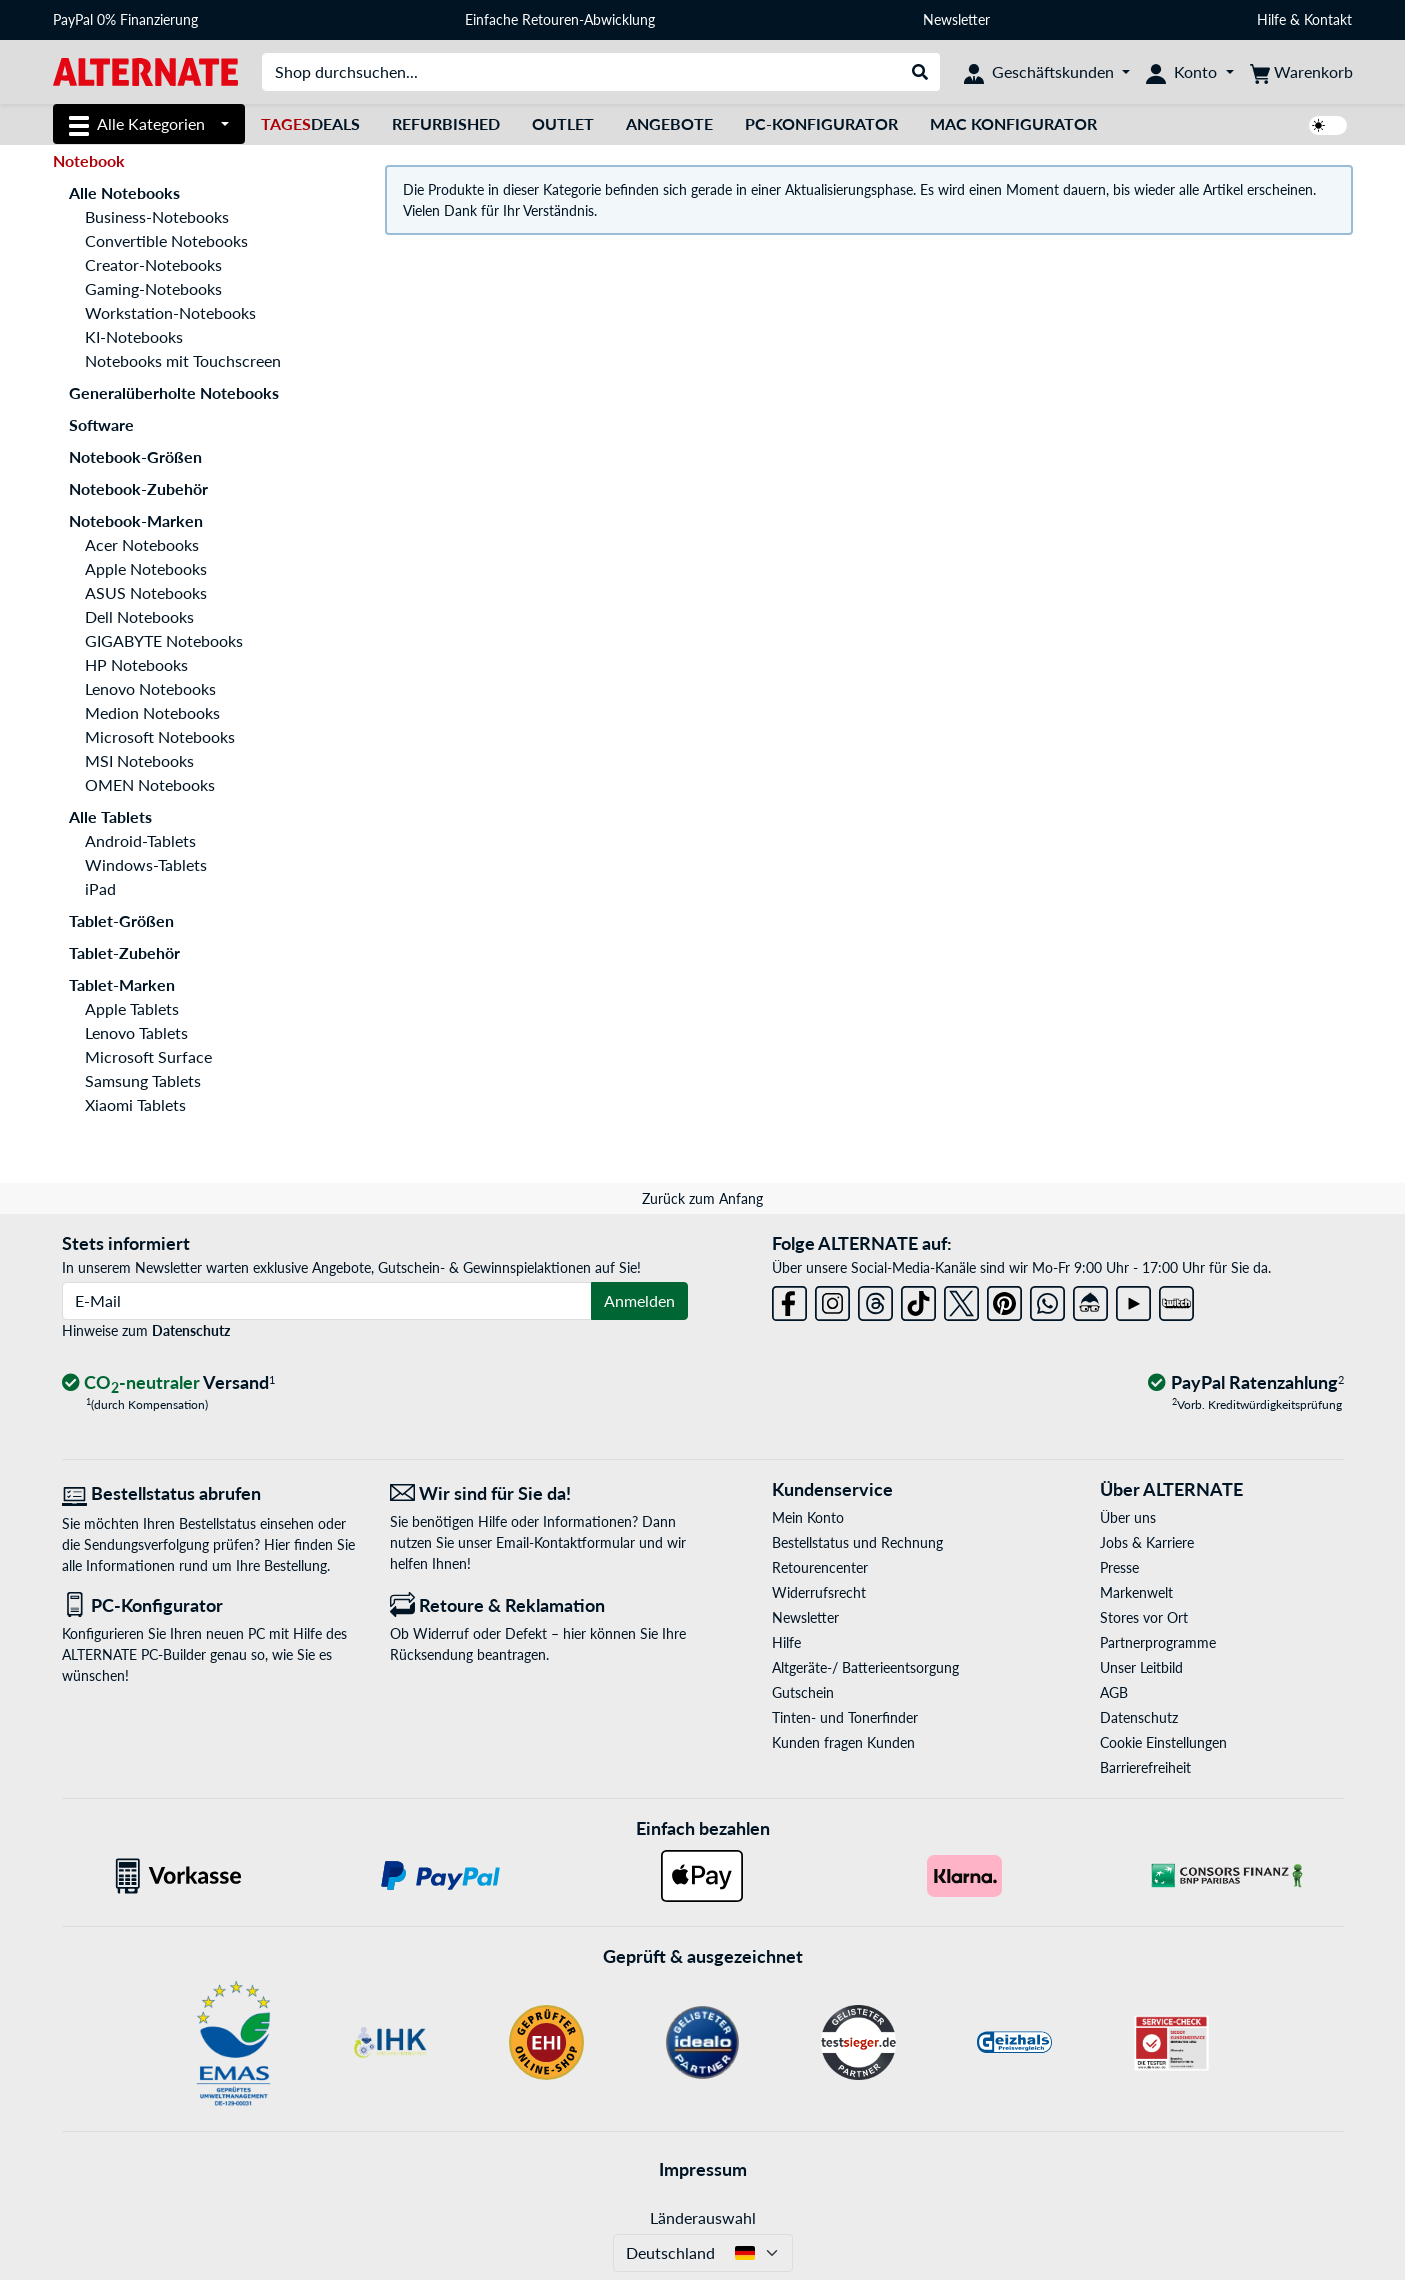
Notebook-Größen (135, 456)
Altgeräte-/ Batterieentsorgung (865, 1667)
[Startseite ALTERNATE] (145, 70)
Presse (1119, 1567)
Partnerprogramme (1158, 1642)
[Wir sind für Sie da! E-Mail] (539, 1493)
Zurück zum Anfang (702, 1198)
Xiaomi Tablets (135, 1104)
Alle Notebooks (124, 192)
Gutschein (803, 1692)
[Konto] (1189, 72)
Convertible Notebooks (166, 240)
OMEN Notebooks (150, 784)
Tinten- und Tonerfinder (845, 1717)
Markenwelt (1136, 1592)
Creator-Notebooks (153, 264)
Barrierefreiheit (1145, 1767)
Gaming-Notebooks (153, 288)
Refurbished (446, 123)
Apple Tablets (132, 1008)
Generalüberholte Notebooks (174, 392)
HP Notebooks (136, 664)
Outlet (563, 123)
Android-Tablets (140, 840)
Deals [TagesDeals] (310, 123)
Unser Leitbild (1141, 1667)
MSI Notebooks (139, 760)
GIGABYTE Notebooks (164, 640)
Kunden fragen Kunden (843, 1742)
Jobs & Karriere (1147, 1542)
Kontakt (1328, 19)
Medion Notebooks (152, 712)
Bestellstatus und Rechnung (857, 1542)
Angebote (669, 123)
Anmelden (639, 1300)
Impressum (703, 2169)
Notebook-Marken (136, 520)
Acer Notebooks (142, 544)
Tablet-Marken (122, 984)
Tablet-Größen (121, 920)
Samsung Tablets (143, 1080)
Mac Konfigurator (1013, 123)
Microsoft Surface (148, 1056)
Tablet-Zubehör (124, 952)
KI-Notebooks (134, 336)
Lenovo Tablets (136, 1032)
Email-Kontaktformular (565, 1542)
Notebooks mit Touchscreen (183, 360)
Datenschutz (191, 1330)
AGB (1114, 1692)
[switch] (1328, 125)
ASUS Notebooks (146, 592)
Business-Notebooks (157, 216)
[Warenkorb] (1301, 72)
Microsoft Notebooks (160, 736)
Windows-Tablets (146, 864)
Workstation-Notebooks (170, 312)
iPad (100, 888)
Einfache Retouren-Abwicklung (560, 19)
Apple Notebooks (146, 568)
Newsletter (956, 19)
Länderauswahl (703, 2217)
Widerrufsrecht (819, 1592)
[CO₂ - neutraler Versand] (169, 1383)
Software (101, 424)
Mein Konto (808, 1517)
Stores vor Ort (1144, 1617)
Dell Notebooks (139, 616)
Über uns (1128, 1517)
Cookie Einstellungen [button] (1163, 1742)
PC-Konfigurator (821, 123)
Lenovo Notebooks (150, 688)
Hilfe (1271, 19)
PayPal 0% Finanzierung (125, 19)
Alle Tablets (110, 816)
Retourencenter (820, 1567)
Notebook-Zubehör (138, 488)
